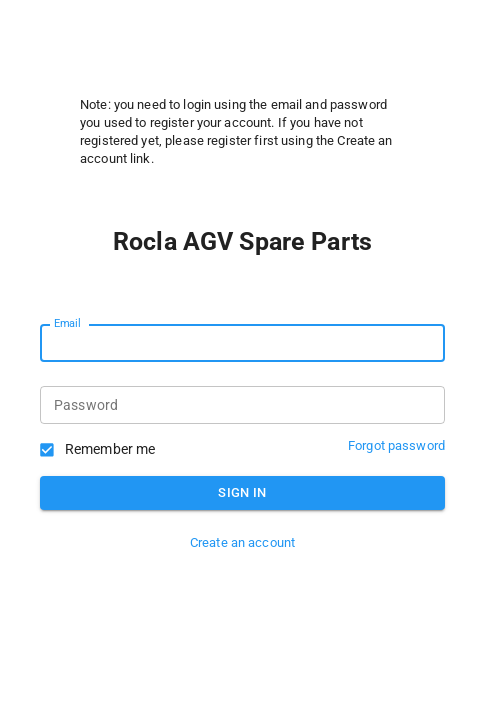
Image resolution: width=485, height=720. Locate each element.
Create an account (242, 542)
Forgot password (396, 445)
